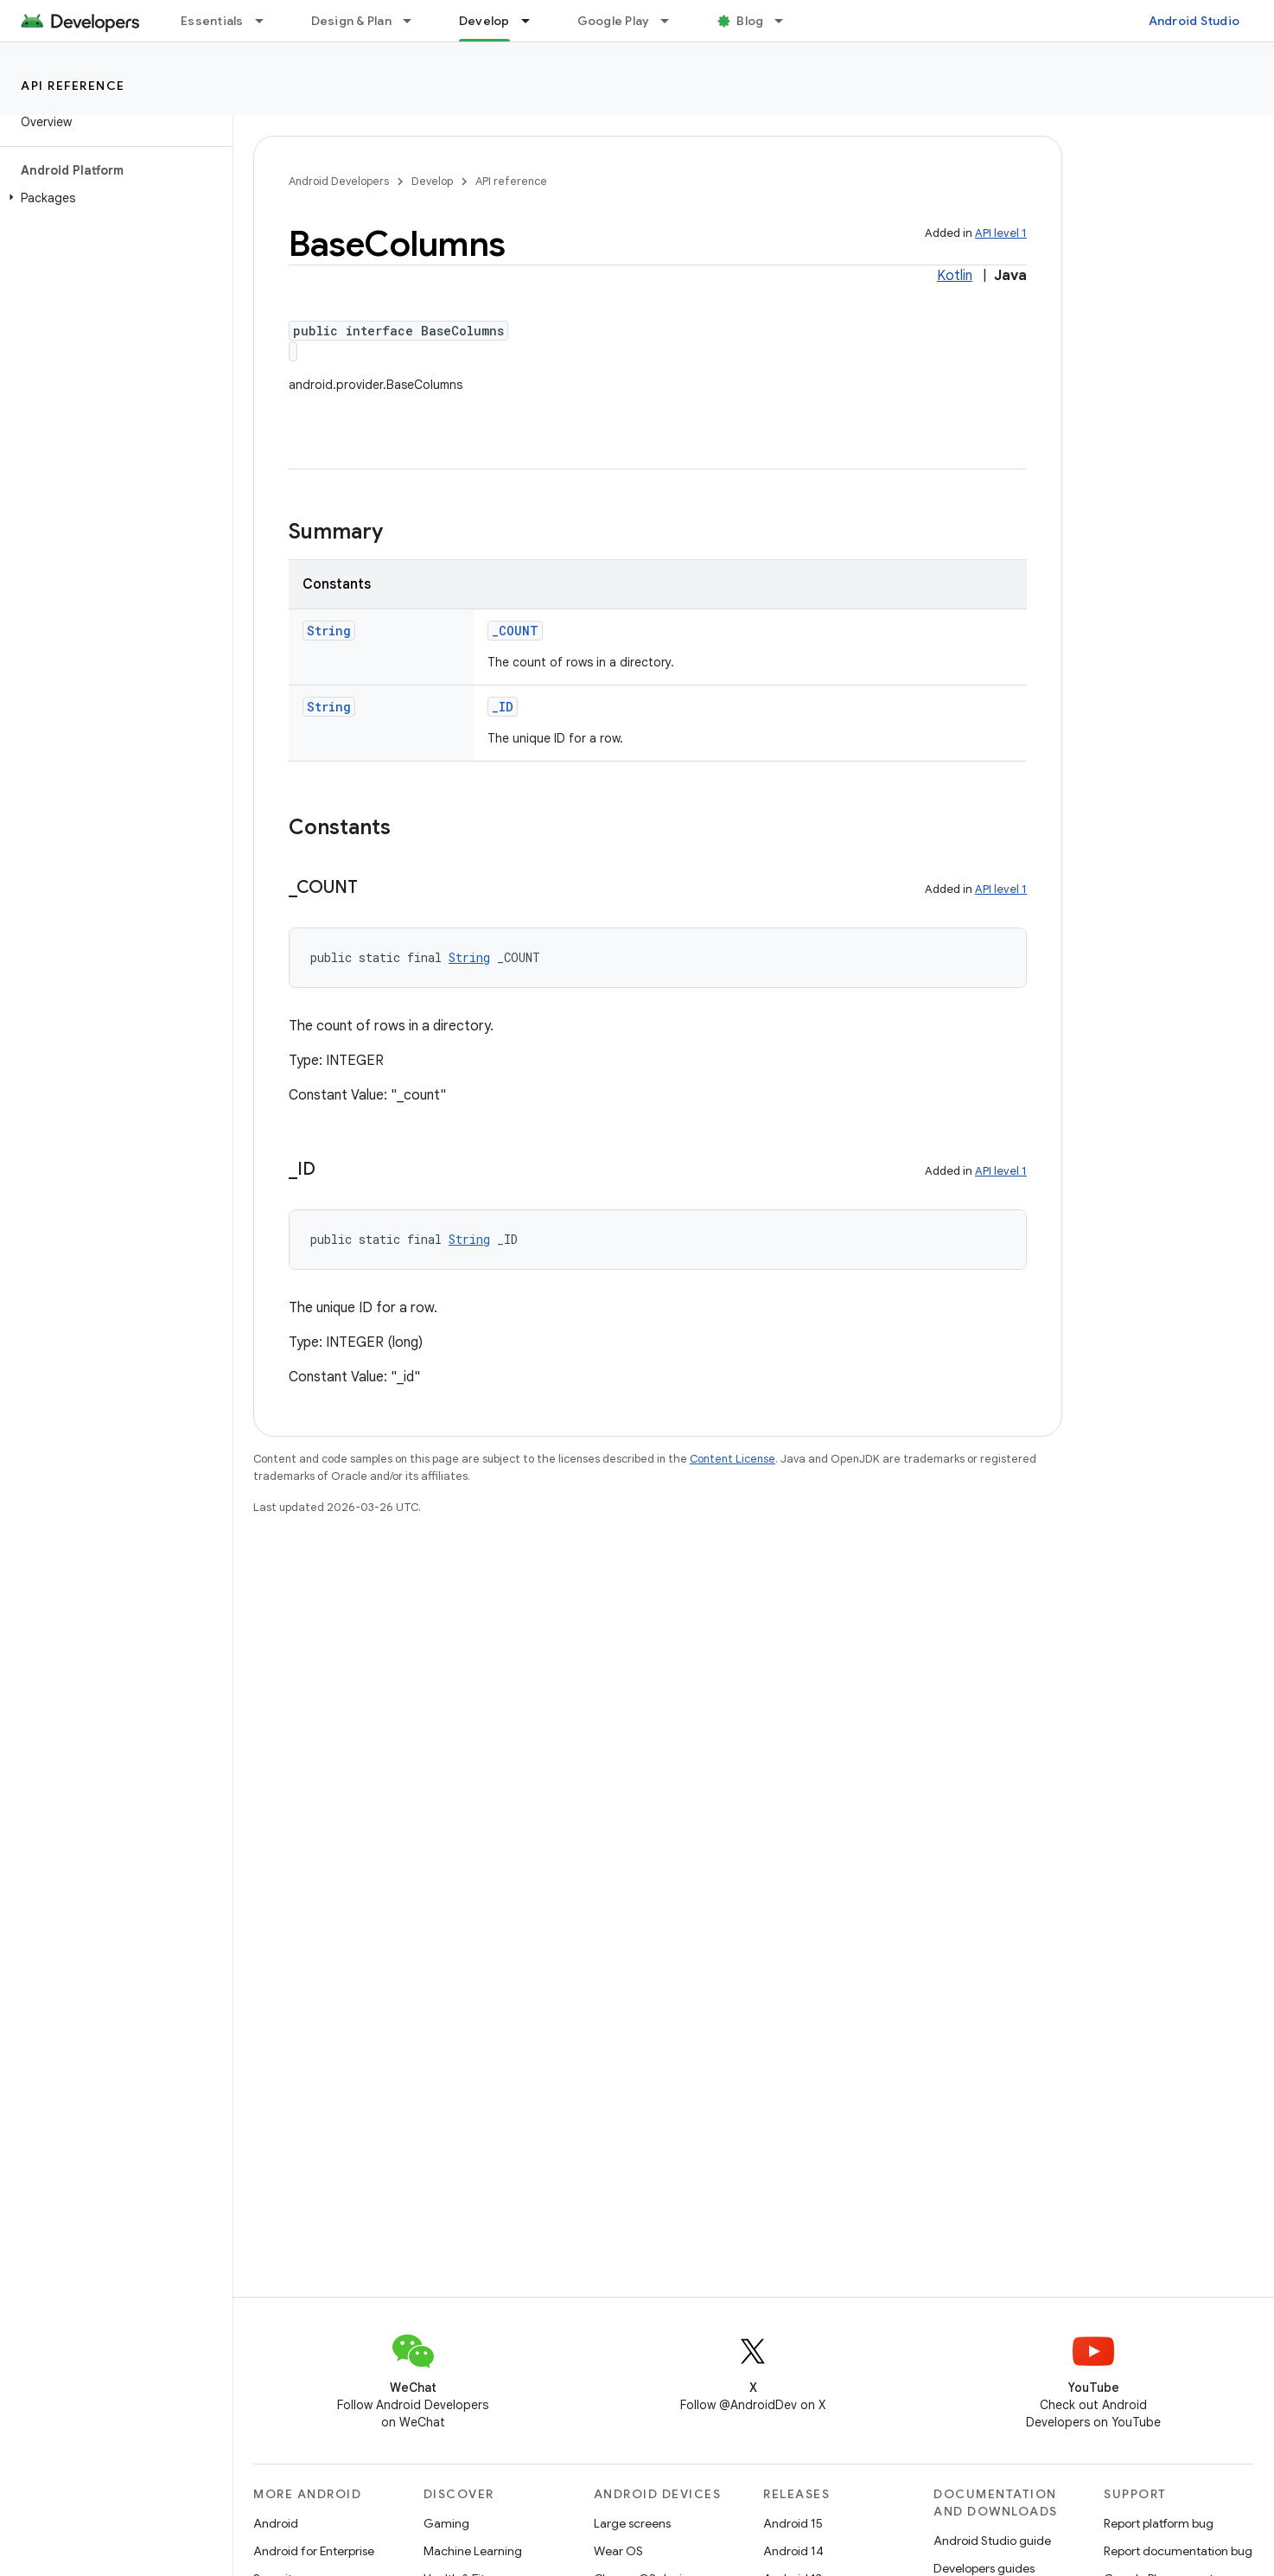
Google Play (613, 21)
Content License (732, 1458)
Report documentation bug (1178, 2551)
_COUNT (515, 630)
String (329, 630)
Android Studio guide (992, 2540)
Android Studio (1194, 21)
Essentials (212, 21)
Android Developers (339, 181)
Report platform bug (1158, 2523)
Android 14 (793, 2551)
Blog (749, 21)
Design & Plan (351, 21)
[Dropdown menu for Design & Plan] (415, 20)
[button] (113, 198)
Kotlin (954, 275)
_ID (502, 706)
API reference (73, 85)
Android (275, 2523)
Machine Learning (473, 2551)
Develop (432, 181)
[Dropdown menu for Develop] (533, 20)
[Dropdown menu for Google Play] (672, 20)
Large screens (632, 2523)
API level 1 (1001, 233)
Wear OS (618, 2551)
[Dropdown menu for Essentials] (267, 20)
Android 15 (793, 2523)
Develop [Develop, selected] (484, 21)
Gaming (446, 2523)
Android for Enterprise (313, 2551)
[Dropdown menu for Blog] (786, 20)
